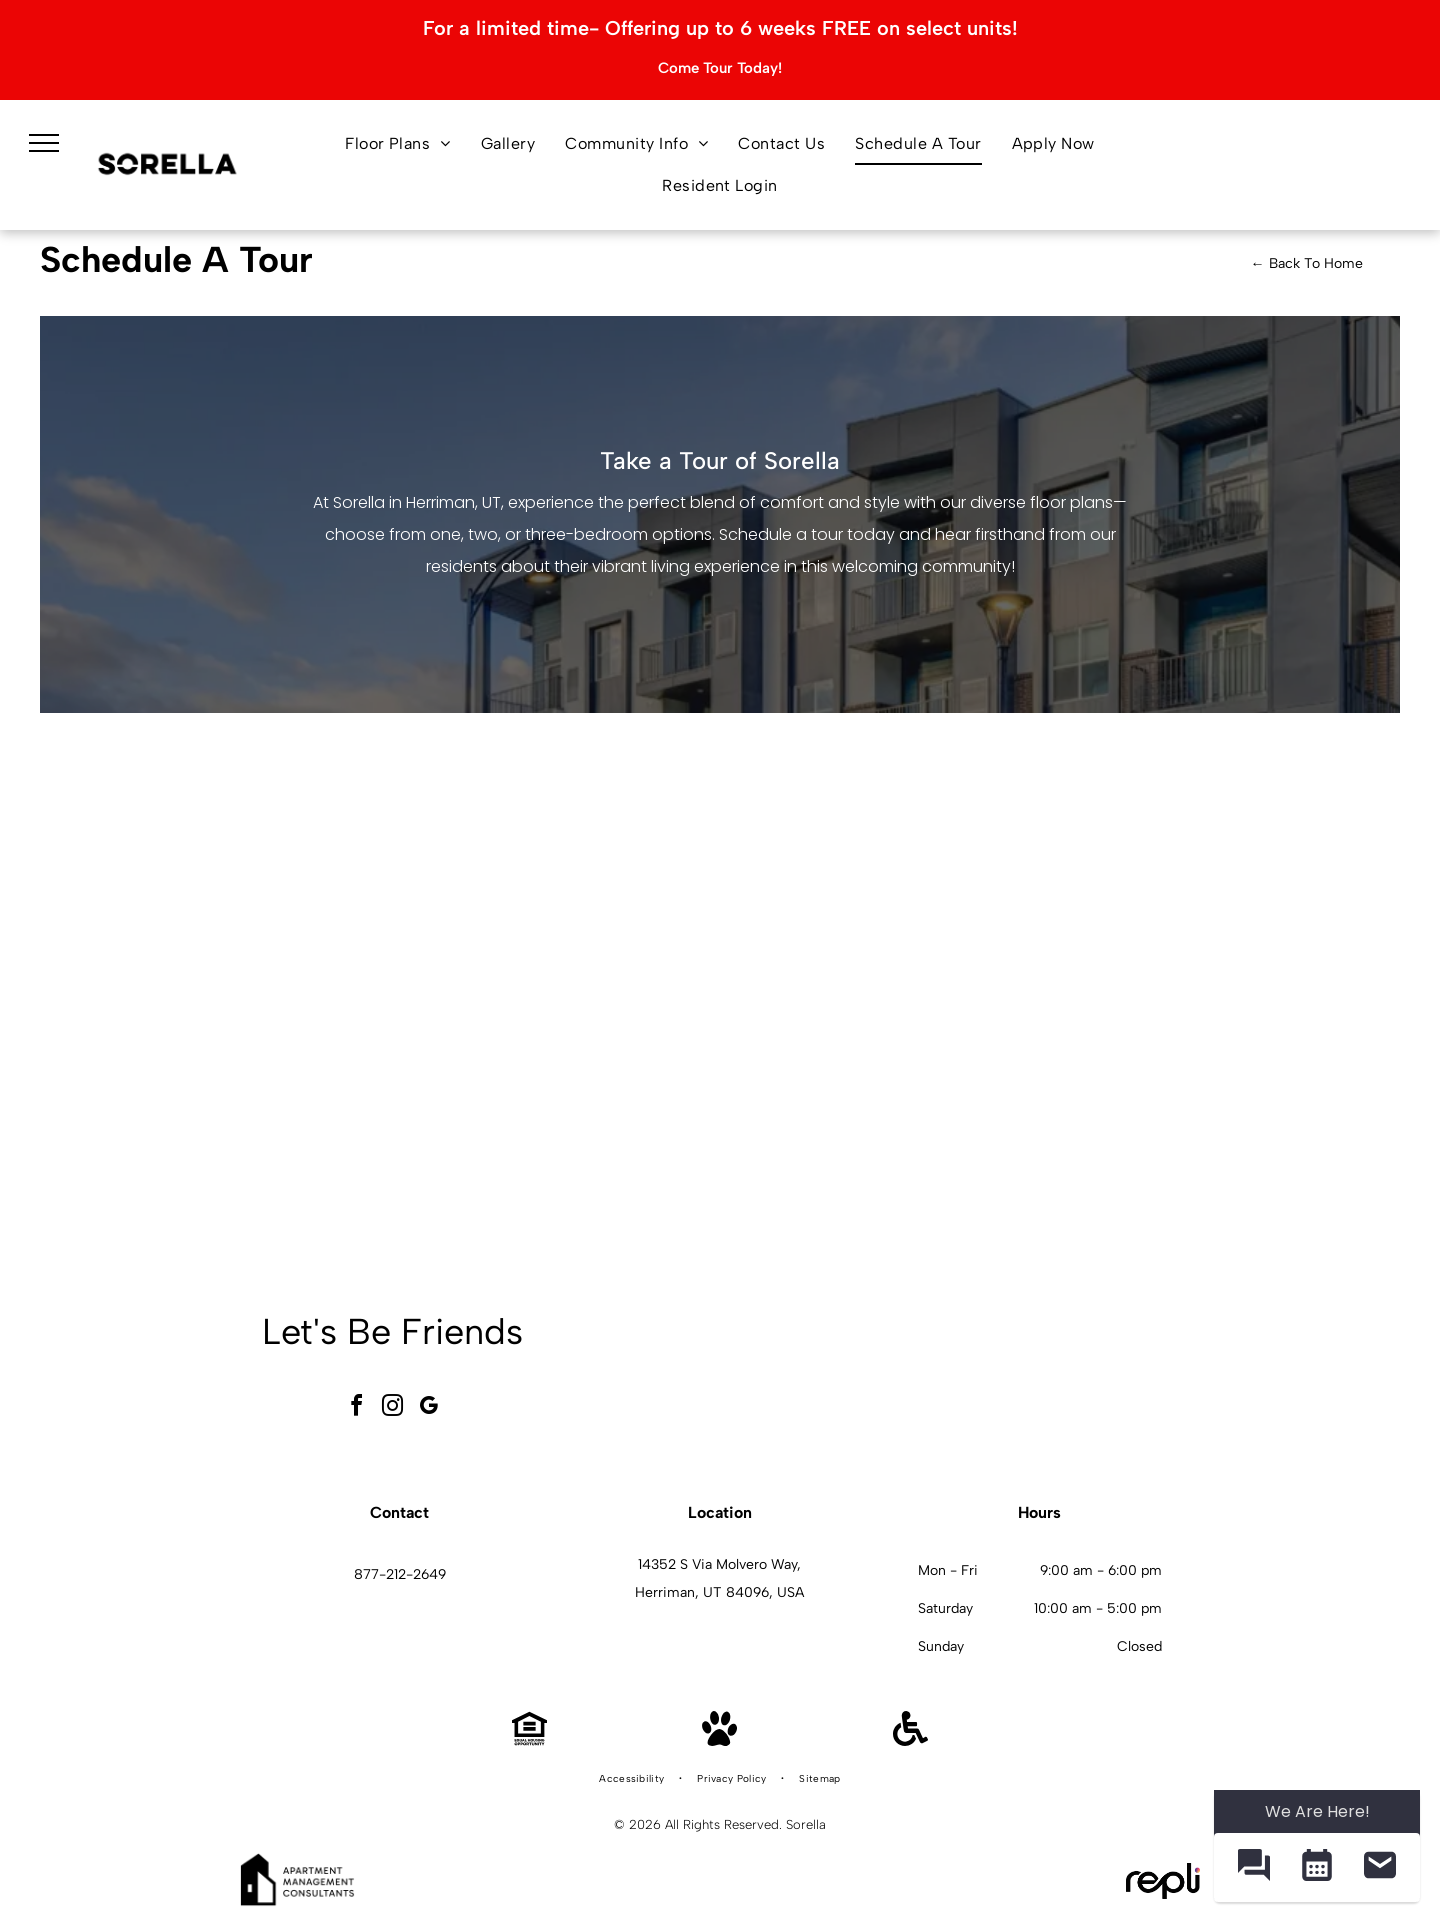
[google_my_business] (429, 1408)
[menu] (44, 143)
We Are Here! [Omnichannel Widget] (1317, 1811)
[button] (1253, 1867)
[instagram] (393, 1408)
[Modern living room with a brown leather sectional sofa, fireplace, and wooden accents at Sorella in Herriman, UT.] (653, 1375)
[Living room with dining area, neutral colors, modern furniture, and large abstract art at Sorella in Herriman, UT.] (1120, 1375)
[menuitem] (398, 144)
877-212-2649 (400, 1574)
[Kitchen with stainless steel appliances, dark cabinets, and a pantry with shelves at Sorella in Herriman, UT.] (965, 1375)
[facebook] (357, 1408)
